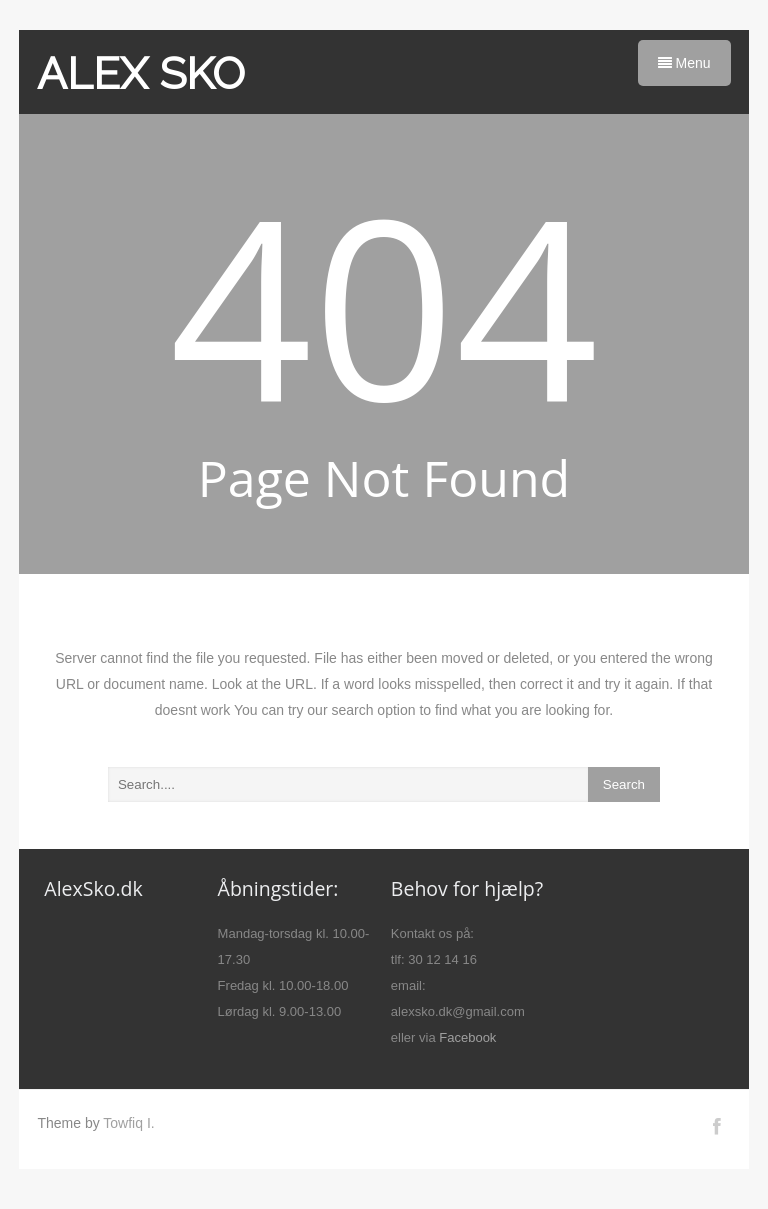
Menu (684, 63)
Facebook (467, 1037)
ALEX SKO (141, 73)
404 (384, 304)
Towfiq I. (128, 1123)
